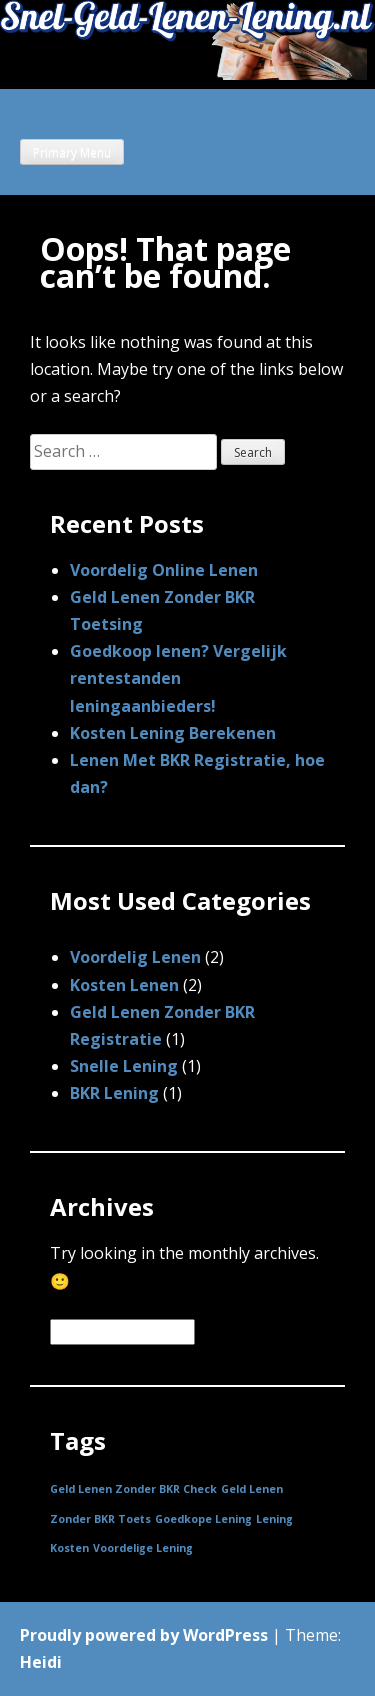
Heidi (41, 1662)
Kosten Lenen (124, 985)
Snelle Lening (124, 1066)
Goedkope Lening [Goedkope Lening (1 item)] (203, 1519)
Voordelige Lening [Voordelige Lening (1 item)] (143, 1548)
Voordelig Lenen (135, 957)
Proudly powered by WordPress (144, 1635)
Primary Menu (72, 152)
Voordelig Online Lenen (164, 570)
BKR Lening (114, 1093)
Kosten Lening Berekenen (173, 733)
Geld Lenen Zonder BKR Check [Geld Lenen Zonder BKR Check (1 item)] (133, 1489)
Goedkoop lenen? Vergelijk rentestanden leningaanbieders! (178, 678)
